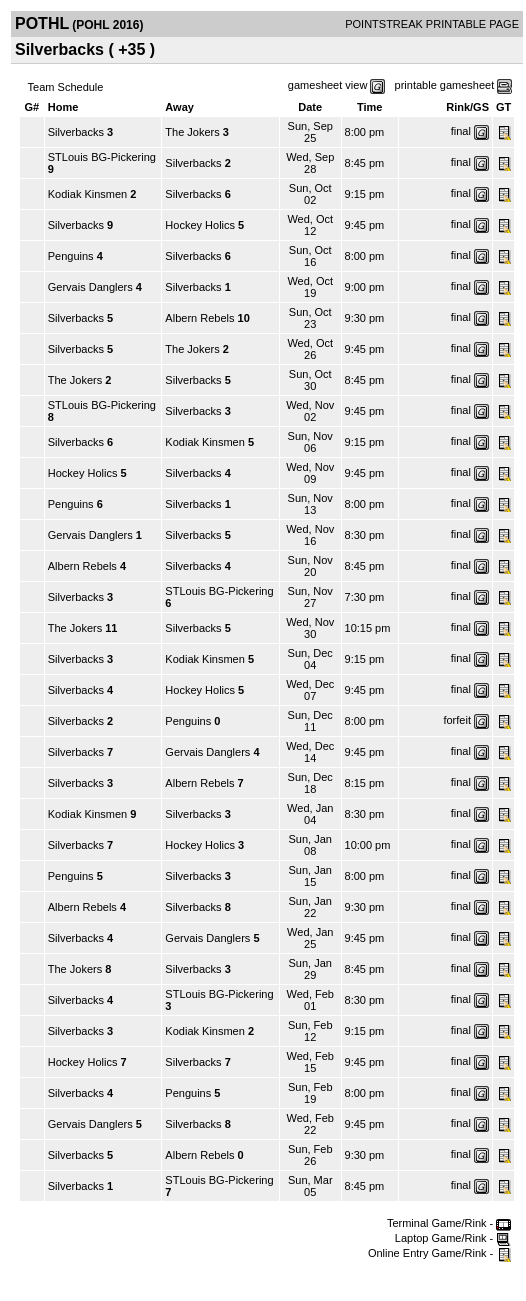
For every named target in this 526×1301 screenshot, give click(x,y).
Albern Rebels (199, 318)
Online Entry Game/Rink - (439, 1253)
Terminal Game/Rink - (449, 1223)
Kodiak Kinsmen (88, 194)
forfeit (457, 720)
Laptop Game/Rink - (453, 1238)
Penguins (71, 256)
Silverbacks (76, 132)
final (461, 131)
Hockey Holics (200, 225)
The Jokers (192, 132)
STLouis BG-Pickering (102, 157)
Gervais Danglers (90, 287)
